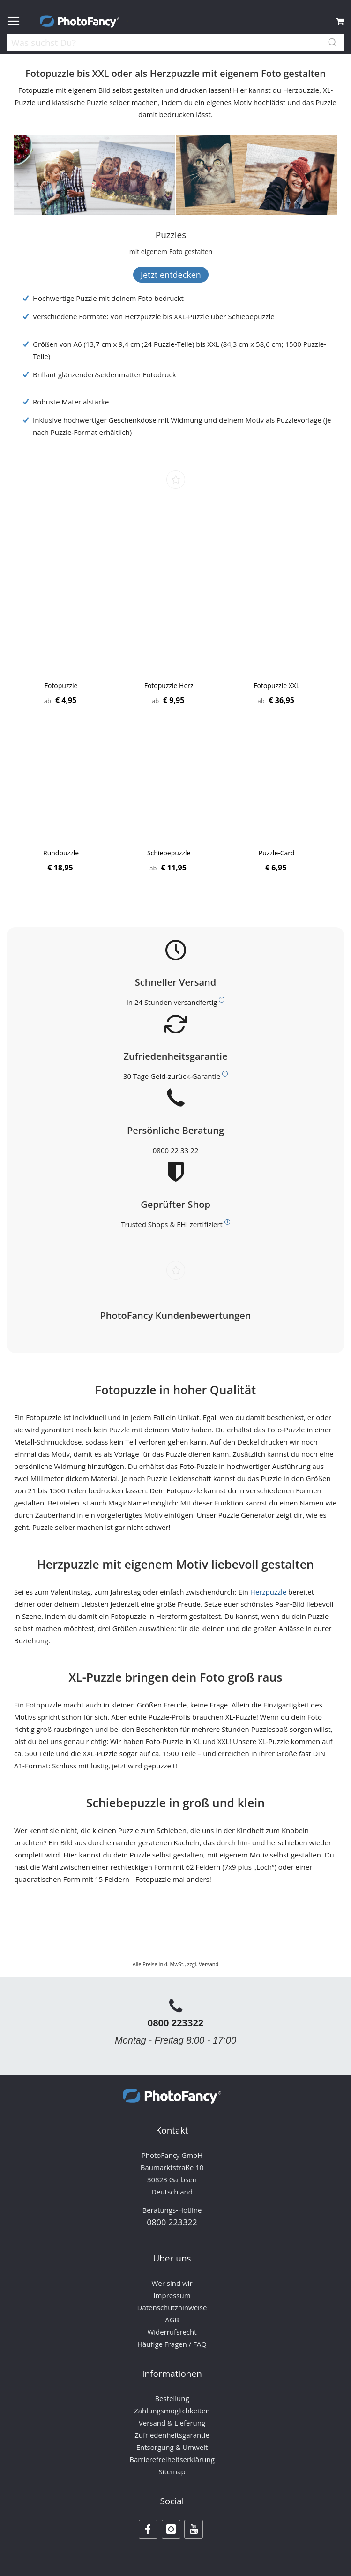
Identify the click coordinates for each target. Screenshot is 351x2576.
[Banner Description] (170, 251)
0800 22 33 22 (175, 1150)
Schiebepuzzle (168, 852)
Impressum (171, 2295)
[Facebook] (148, 2529)
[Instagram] (171, 2529)
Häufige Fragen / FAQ (172, 2344)
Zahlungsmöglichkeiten (172, 2410)
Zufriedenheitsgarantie (171, 2435)
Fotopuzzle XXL (276, 685)
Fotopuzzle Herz (169, 685)
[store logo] (79, 22)
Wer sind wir (171, 2283)
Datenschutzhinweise (172, 2307)
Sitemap (171, 2471)
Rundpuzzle (61, 852)
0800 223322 (176, 2022)
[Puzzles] (170, 235)
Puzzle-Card (277, 852)
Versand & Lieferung (172, 2422)
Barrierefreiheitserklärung (172, 2459)
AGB (172, 2319)
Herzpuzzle (268, 1591)
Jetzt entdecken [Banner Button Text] (171, 274)
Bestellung (172, 2398)
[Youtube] (193, 2529)
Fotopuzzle (61, 685)
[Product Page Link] (61, 629)
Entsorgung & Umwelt (172, 2447)
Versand (208, 1964)
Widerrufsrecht (171, 2331)
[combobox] (175, 44)
